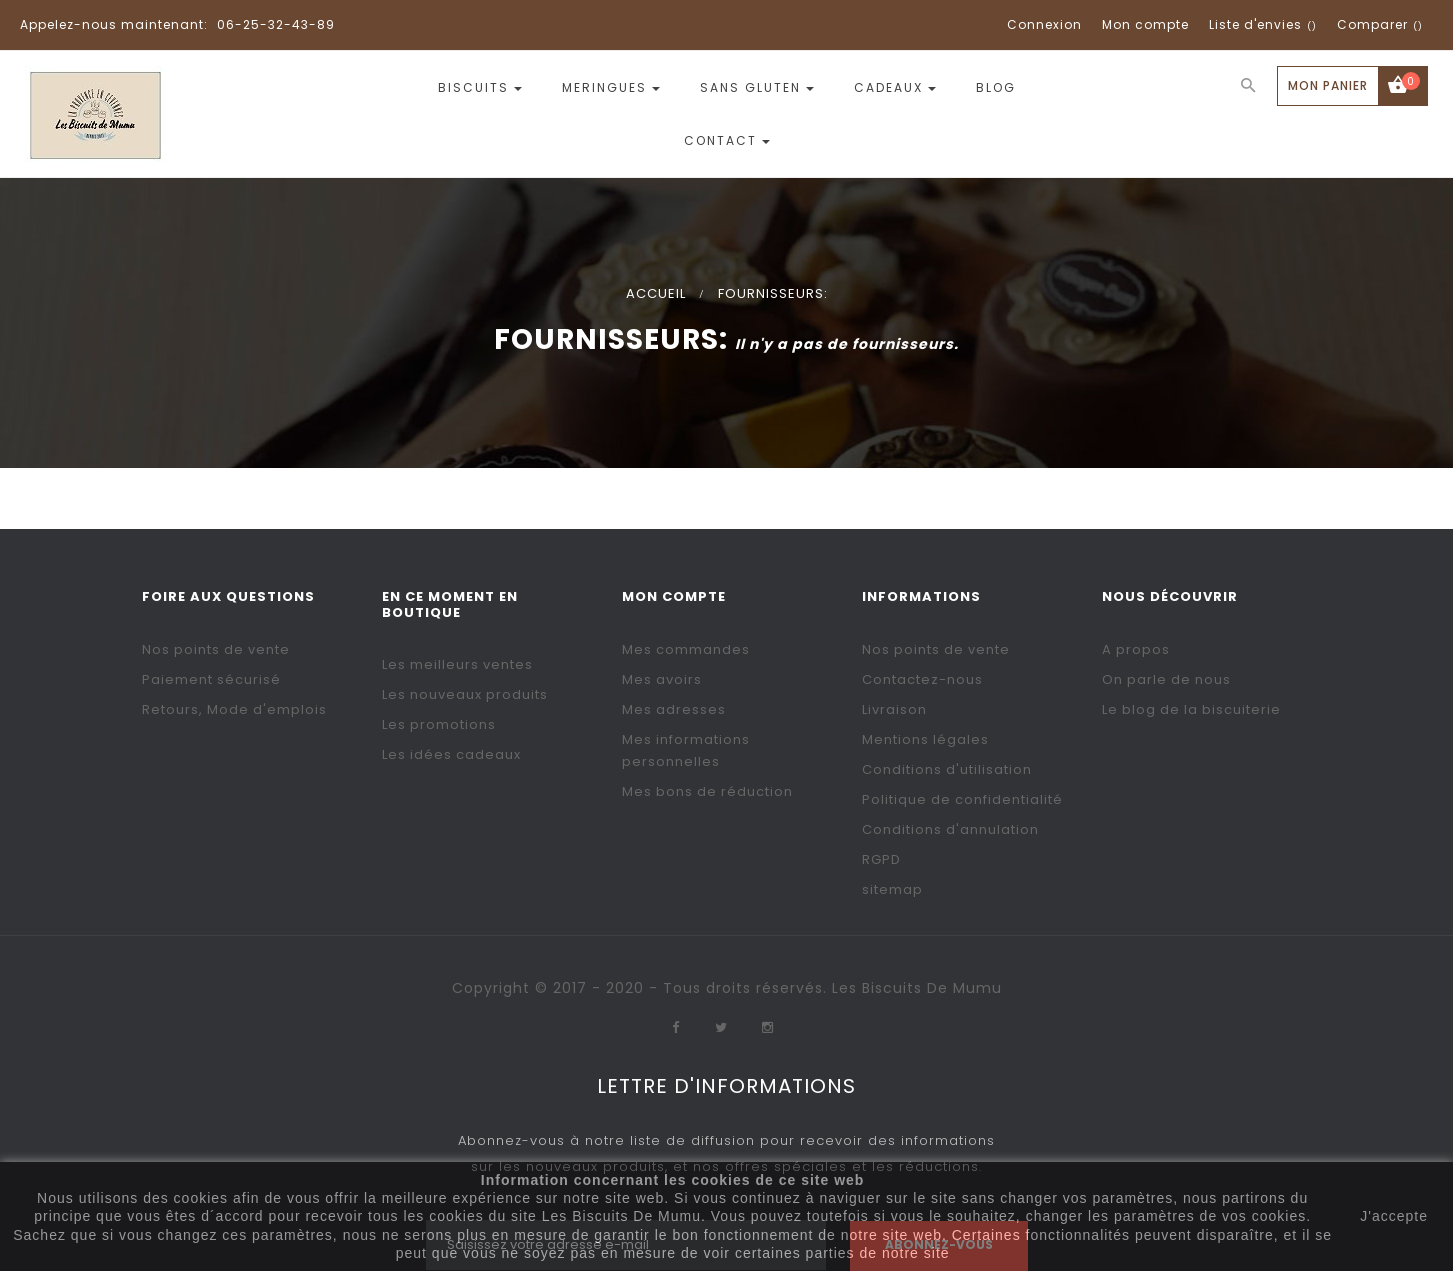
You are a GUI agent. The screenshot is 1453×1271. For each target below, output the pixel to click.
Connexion (1044, 24)
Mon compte (1145, 24)
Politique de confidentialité (962, 799)
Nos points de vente (216, 649)
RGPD (881, 859)
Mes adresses (674, 709)
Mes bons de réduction (707, 791)
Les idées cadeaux (451, 754)
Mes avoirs (662, 679)
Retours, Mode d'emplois (234, 709)
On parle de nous (1166, 679)
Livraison (894, 709)
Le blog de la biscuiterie (1191, 709)
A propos (1136, 649)
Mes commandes (686, 649)
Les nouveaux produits (465, 694)
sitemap (892, 889)
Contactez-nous (922, 679)
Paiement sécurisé (211, 679)
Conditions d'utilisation (947, 769)
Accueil (656, 293)
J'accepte (1394, 1216)
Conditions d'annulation (950, 829)
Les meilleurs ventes (457, 664)
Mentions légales (925, 739)
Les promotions (439, 724)
